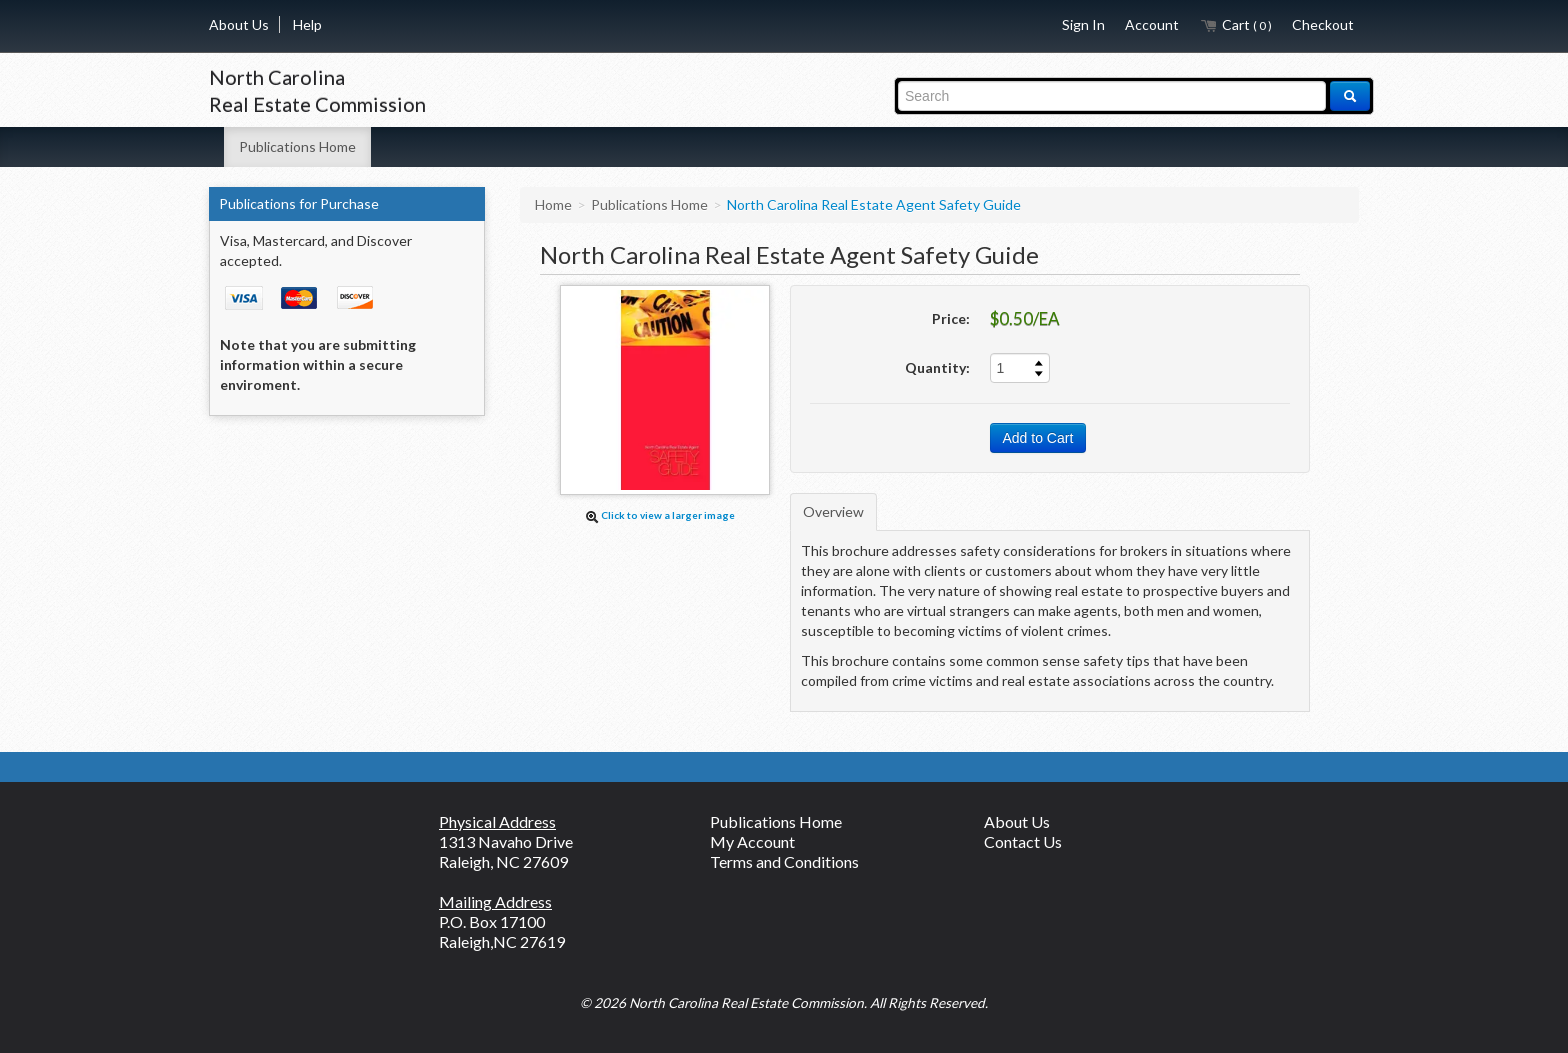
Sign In (1083, 24)
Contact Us (1023, 841)
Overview (833, 511)
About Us (239, 24)
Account (1152, 24)
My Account (752, 841)
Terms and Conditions (784, 861)
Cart (1235, 24)
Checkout (1323, 24)
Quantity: (937, 367)
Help (307, 24)
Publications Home (297, 146)
